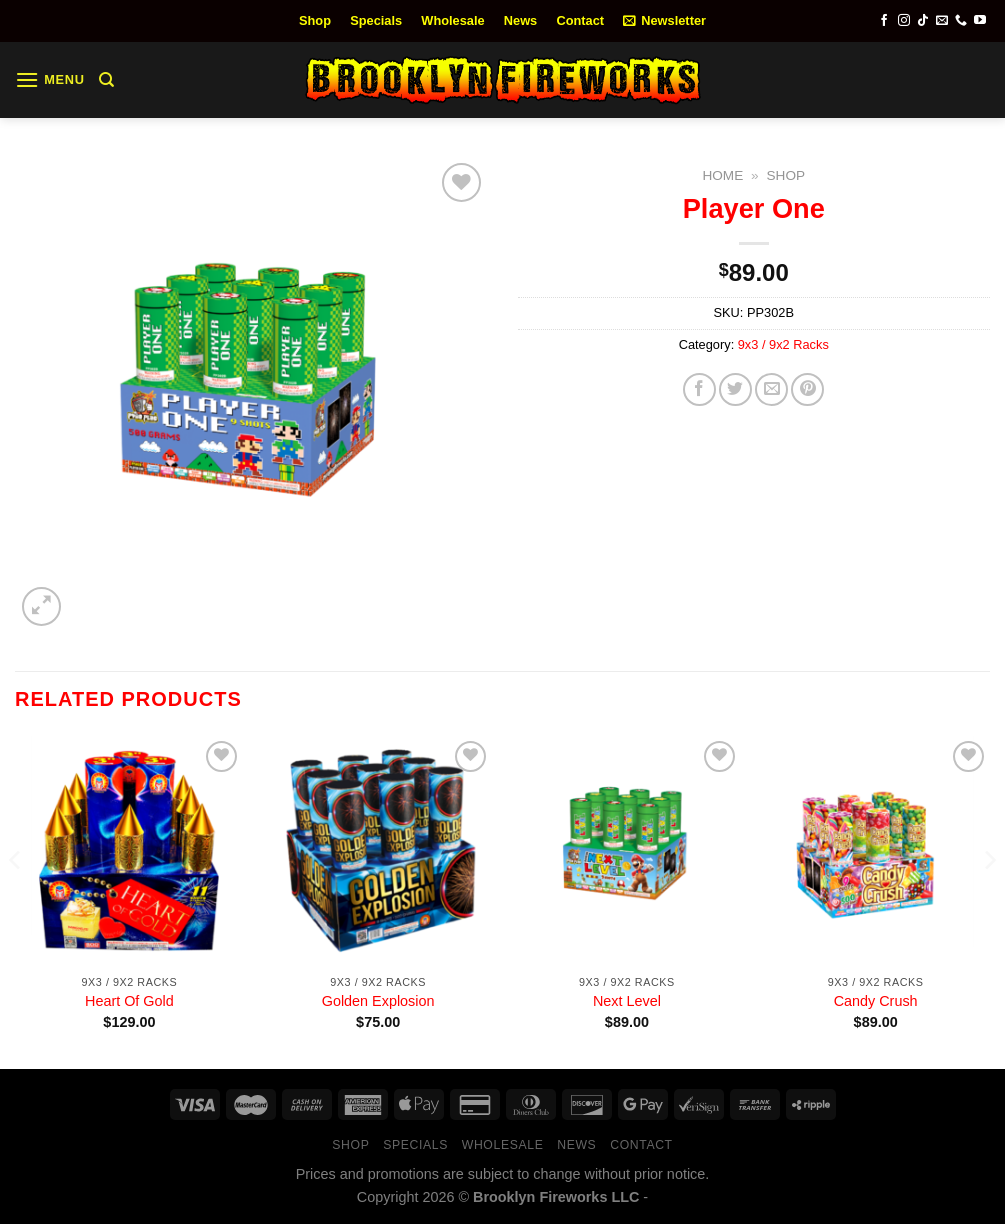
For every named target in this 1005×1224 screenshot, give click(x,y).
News (520, 20)
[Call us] (961, 21)
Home (722, 175)
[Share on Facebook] (699, 389)
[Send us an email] (942, 21)
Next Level (627, 1001)
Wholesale (452, 20)
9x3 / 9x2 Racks (783, 344)
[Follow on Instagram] (904, 21)
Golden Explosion (378, 1001)
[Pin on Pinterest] (807, 389)
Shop (315, 20)
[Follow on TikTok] (923, 21)
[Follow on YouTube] (980, 21)
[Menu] (50, 79)
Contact (580, 20)
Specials (376, 20)
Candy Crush (876, 1001)
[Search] (106, 80)
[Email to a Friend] (771, 389)
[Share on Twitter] (735, 389)
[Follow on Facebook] (884, 21)
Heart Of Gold (129, 1001)
